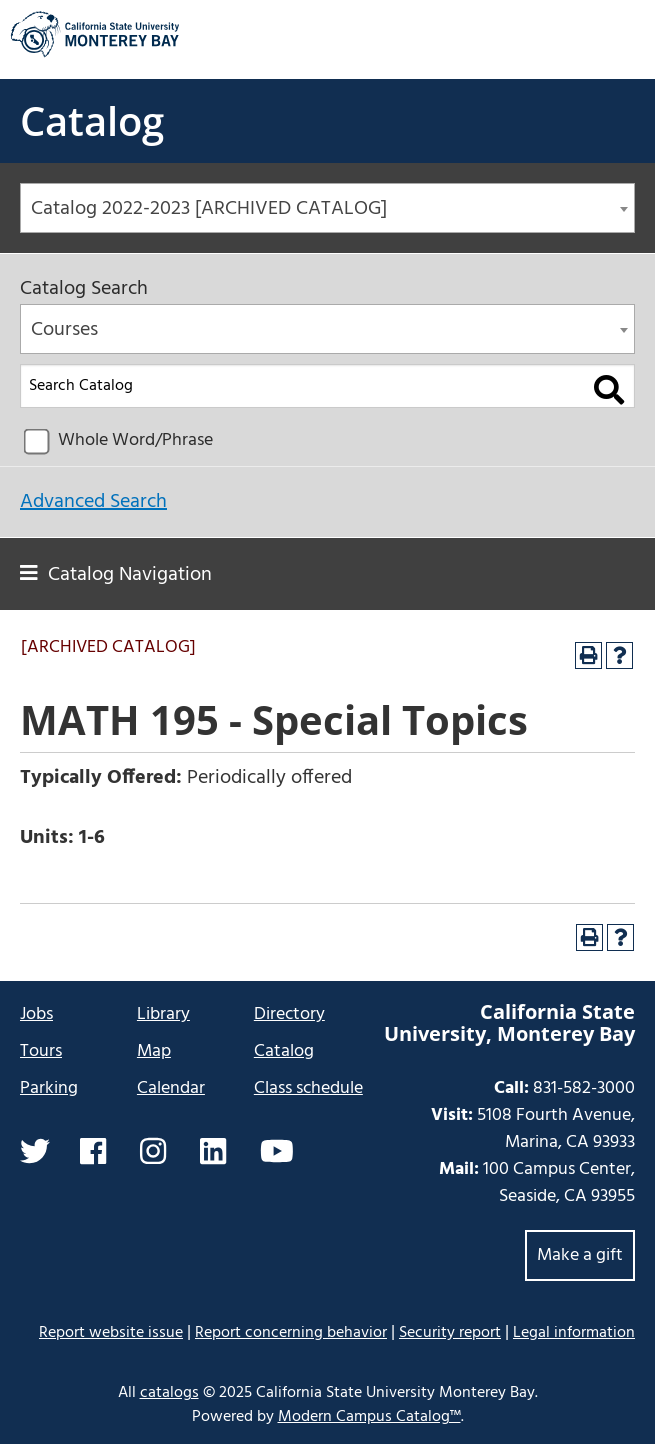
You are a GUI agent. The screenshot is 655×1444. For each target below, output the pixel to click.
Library (163, 1014)
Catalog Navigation (130, 575)
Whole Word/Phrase (135, 440)
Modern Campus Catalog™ (369, 1417)
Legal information (574, 1333)
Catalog (92, 120)
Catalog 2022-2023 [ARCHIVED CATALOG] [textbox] (209, 209)
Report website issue (111, 1332)
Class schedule (308, 1088)
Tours (41, 1051)
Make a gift (580, 1255)
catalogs (169, 1393)
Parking (49, 1088)
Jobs (36, 1014)
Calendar (171, 1088)
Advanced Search (93, 502)
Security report (450, 1333)
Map (154, 1051)
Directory (289, 1014)
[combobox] (327, 208)
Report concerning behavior (291, 1333)
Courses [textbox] (64, 330)
